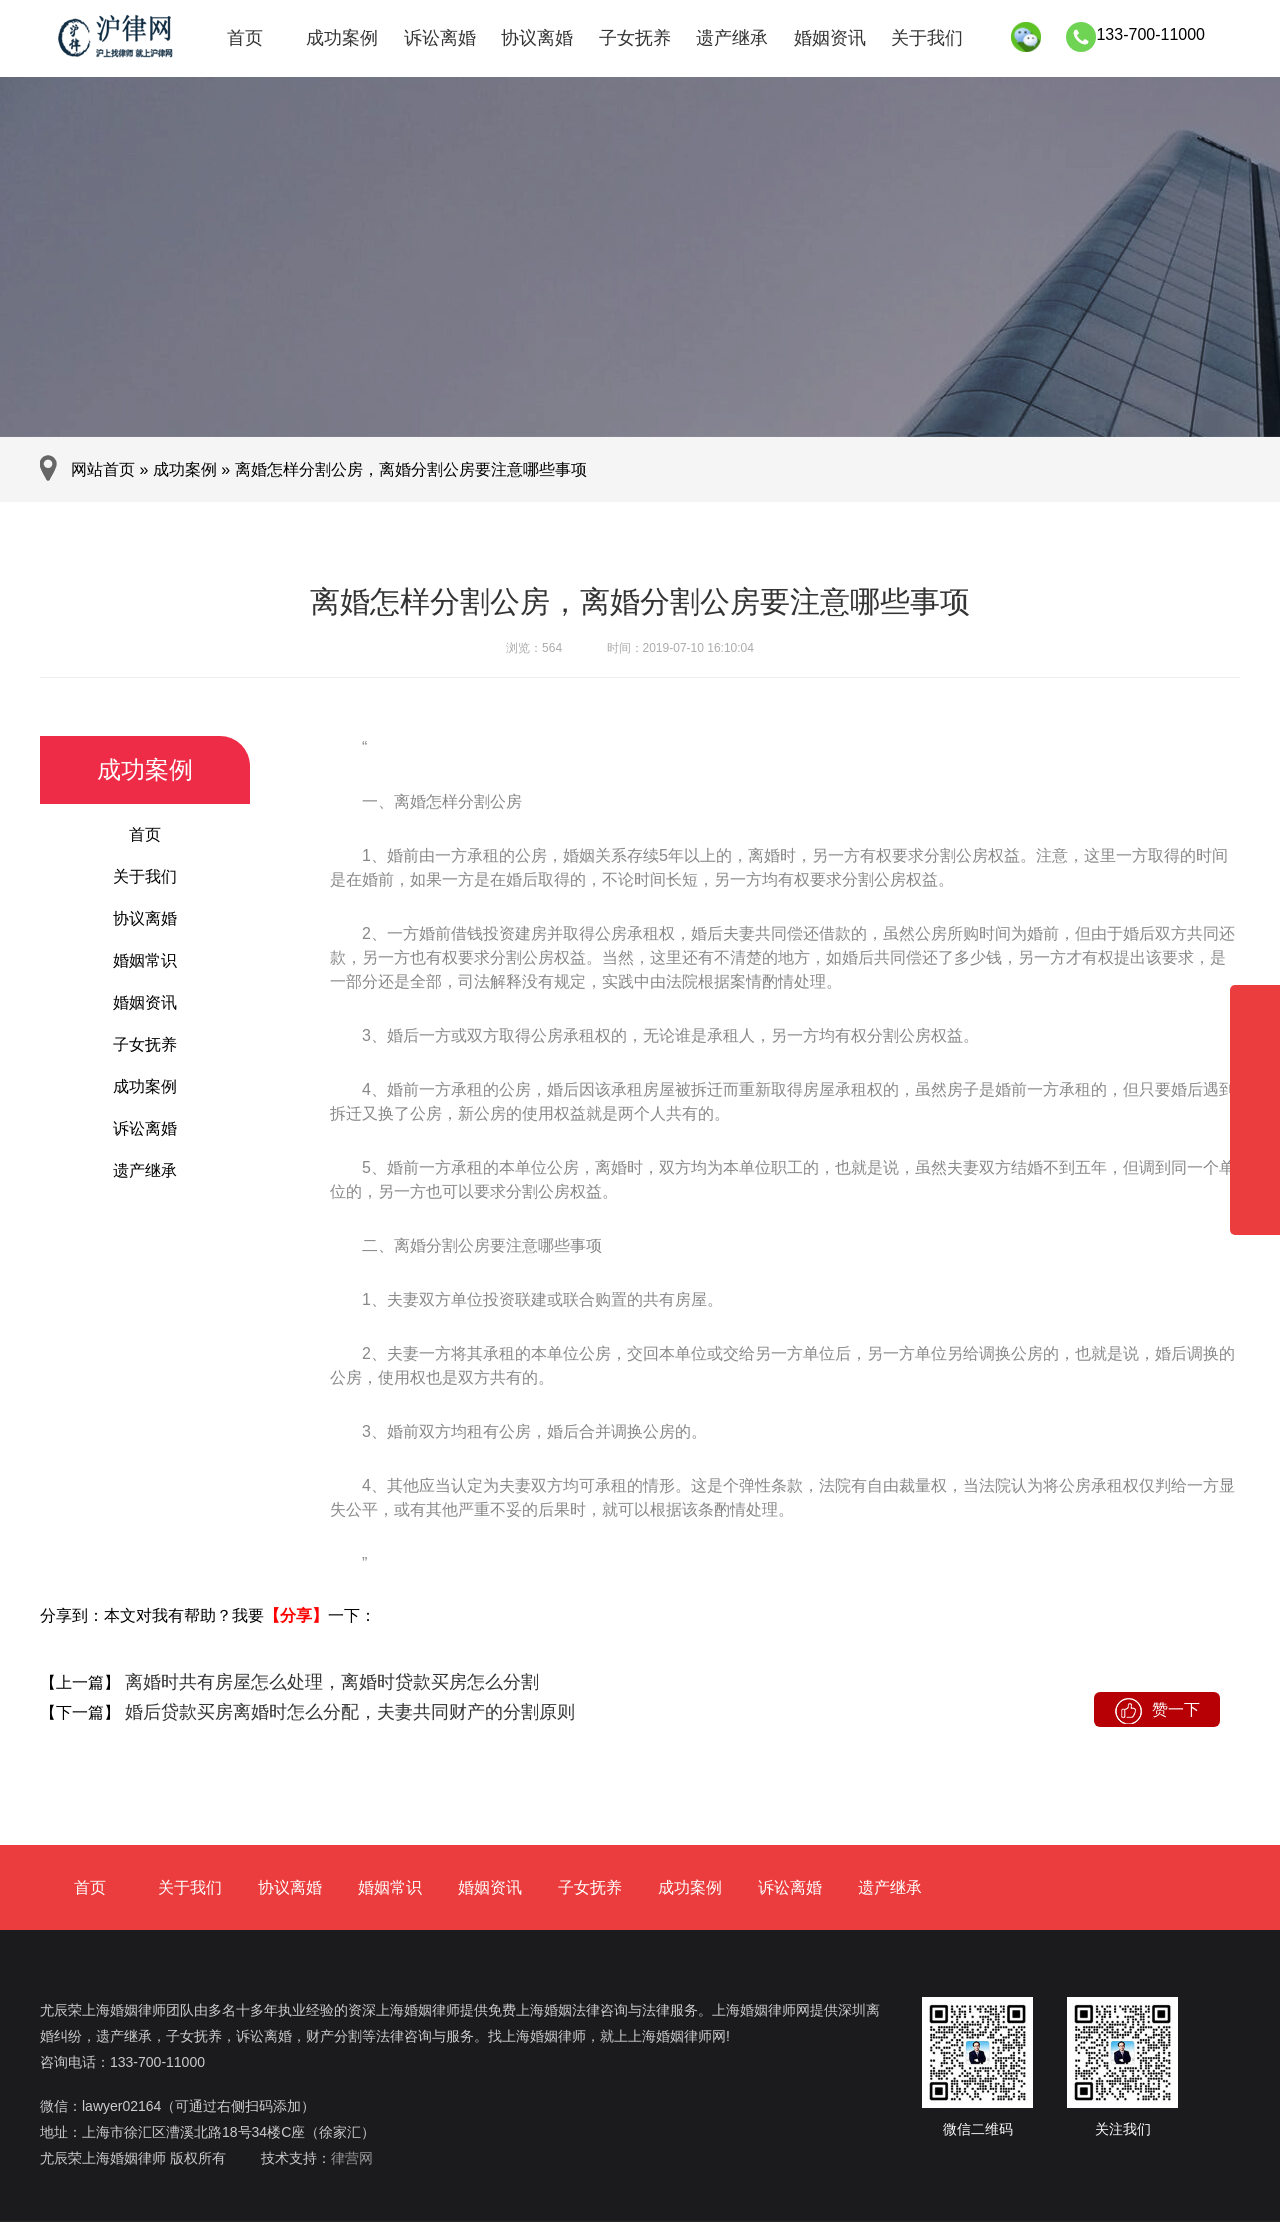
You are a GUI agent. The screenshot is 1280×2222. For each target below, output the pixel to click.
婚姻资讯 (830, 38)
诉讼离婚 (440, 38)
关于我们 (927, 38)
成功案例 (342, 38)
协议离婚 (537, 38)
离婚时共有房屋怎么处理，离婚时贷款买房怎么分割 (329, 1682)
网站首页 (103, 469)
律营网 (352, 2158)
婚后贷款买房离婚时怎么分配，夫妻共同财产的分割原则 (347, 1712)
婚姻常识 (145, 960)
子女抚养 (635, 38)
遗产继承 (732, 38)
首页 (245, 38)
